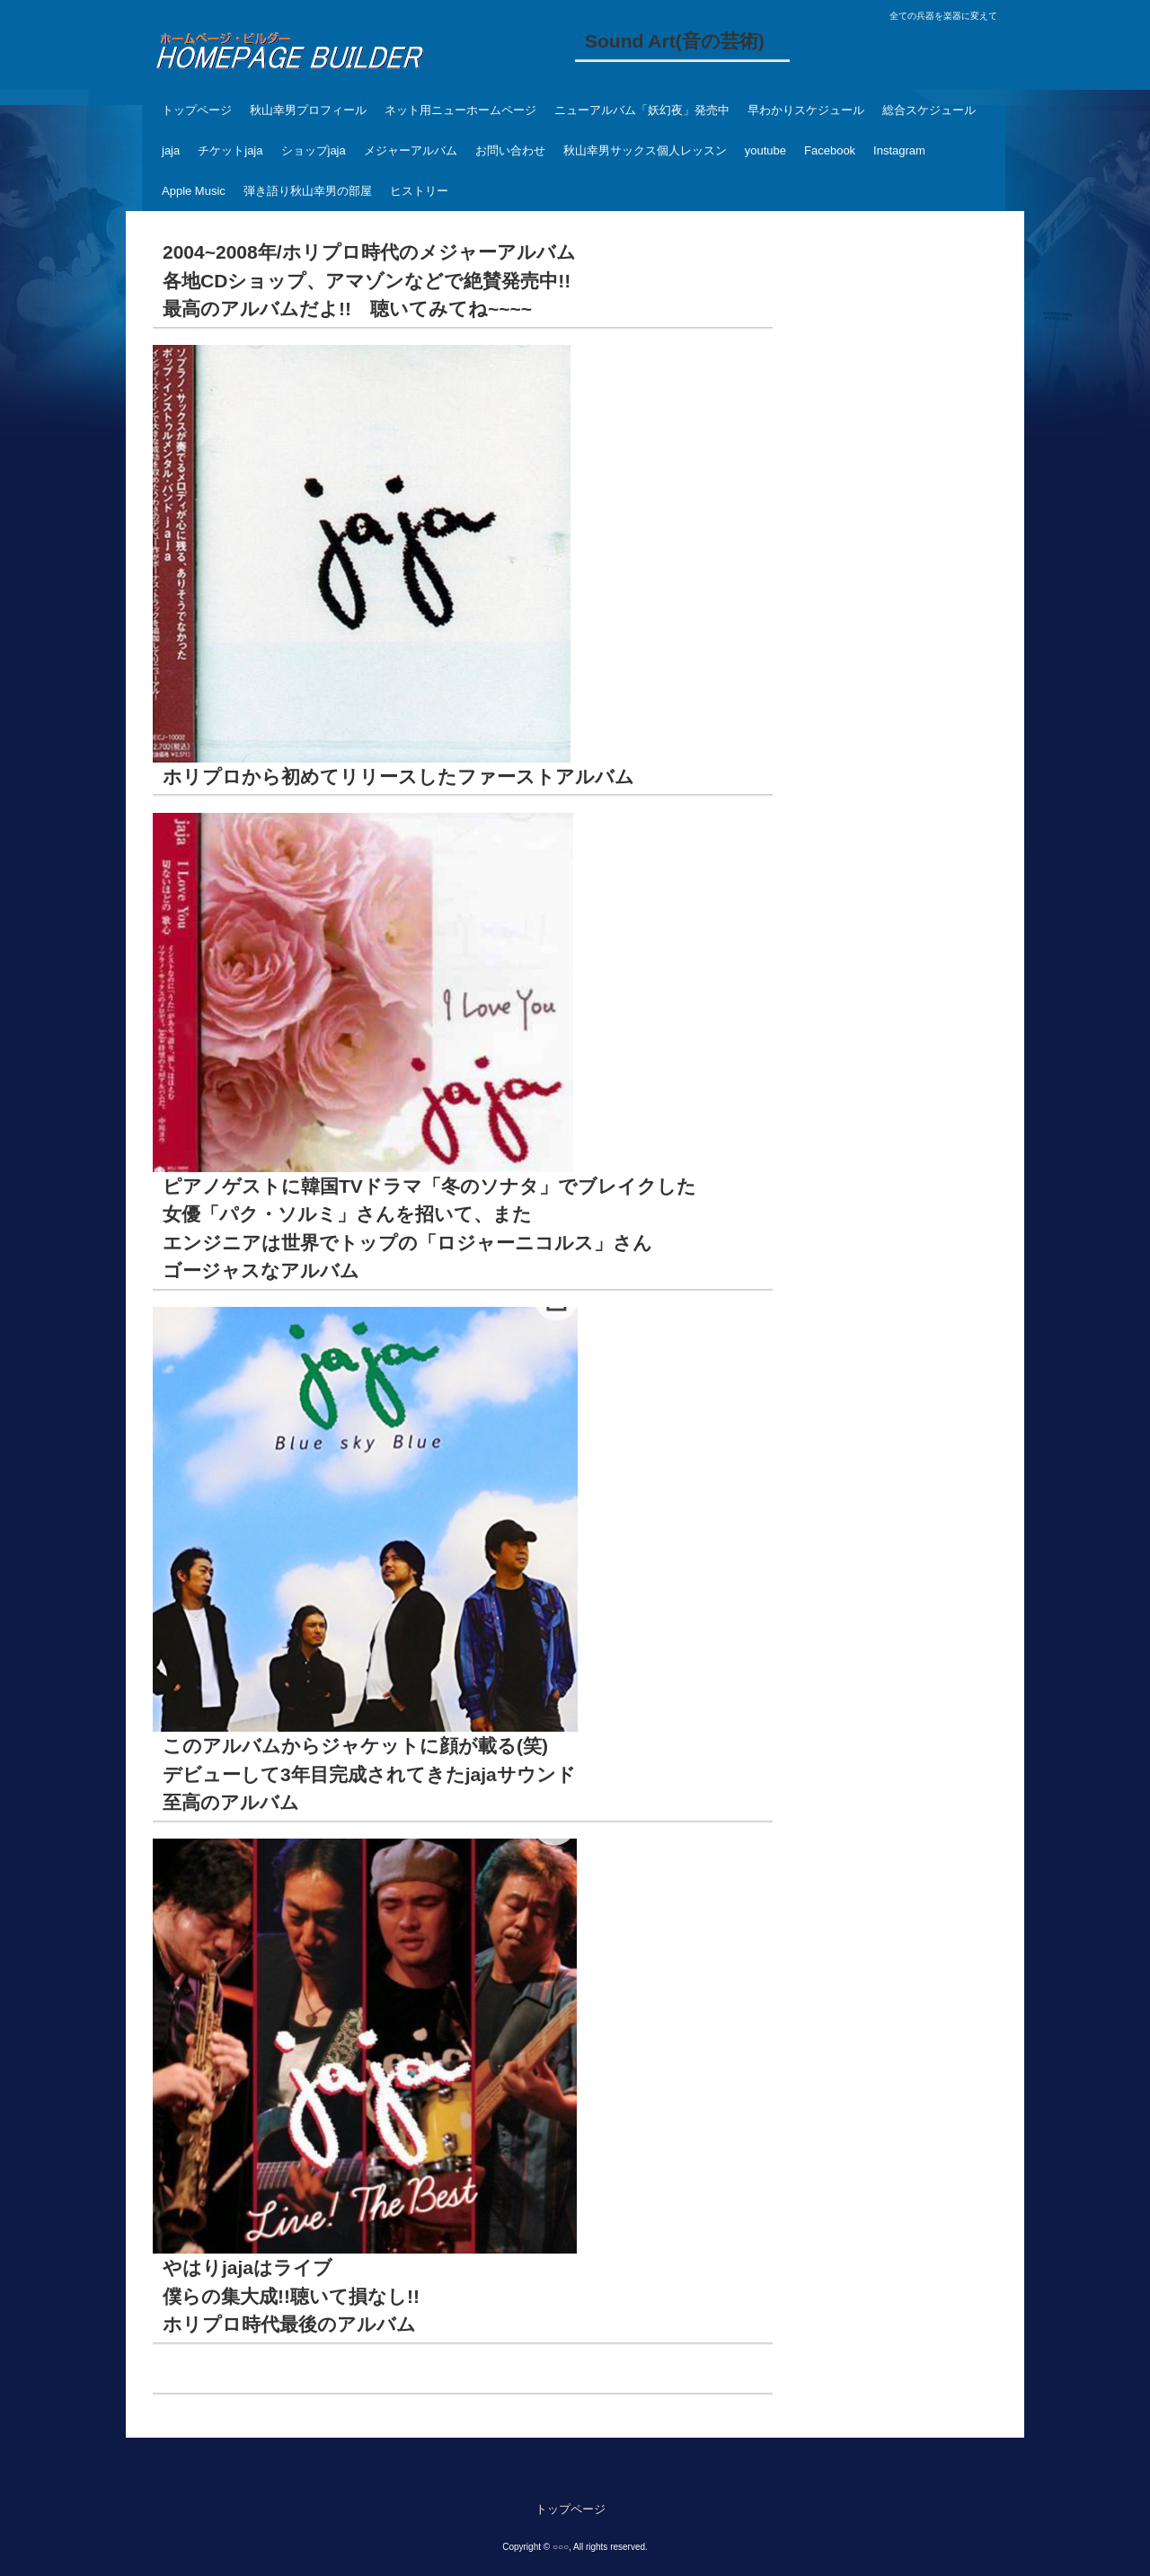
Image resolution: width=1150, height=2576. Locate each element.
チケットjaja (230, 150)
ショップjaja (313, 150)
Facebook (829, 150)
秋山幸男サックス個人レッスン (645, 150)
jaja (171, 150)
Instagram (899, 150)
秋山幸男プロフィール (308, 110)
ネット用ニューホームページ (460, 110)
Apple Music (194, 191)
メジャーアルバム (410, 150)
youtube (765, 150)
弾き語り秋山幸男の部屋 (307, 191)
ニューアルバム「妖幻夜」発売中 (642, 110)
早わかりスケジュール (806, 110)
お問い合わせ (510, 150)
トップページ (197, 110)
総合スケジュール (929, 110)
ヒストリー (419, 191)
